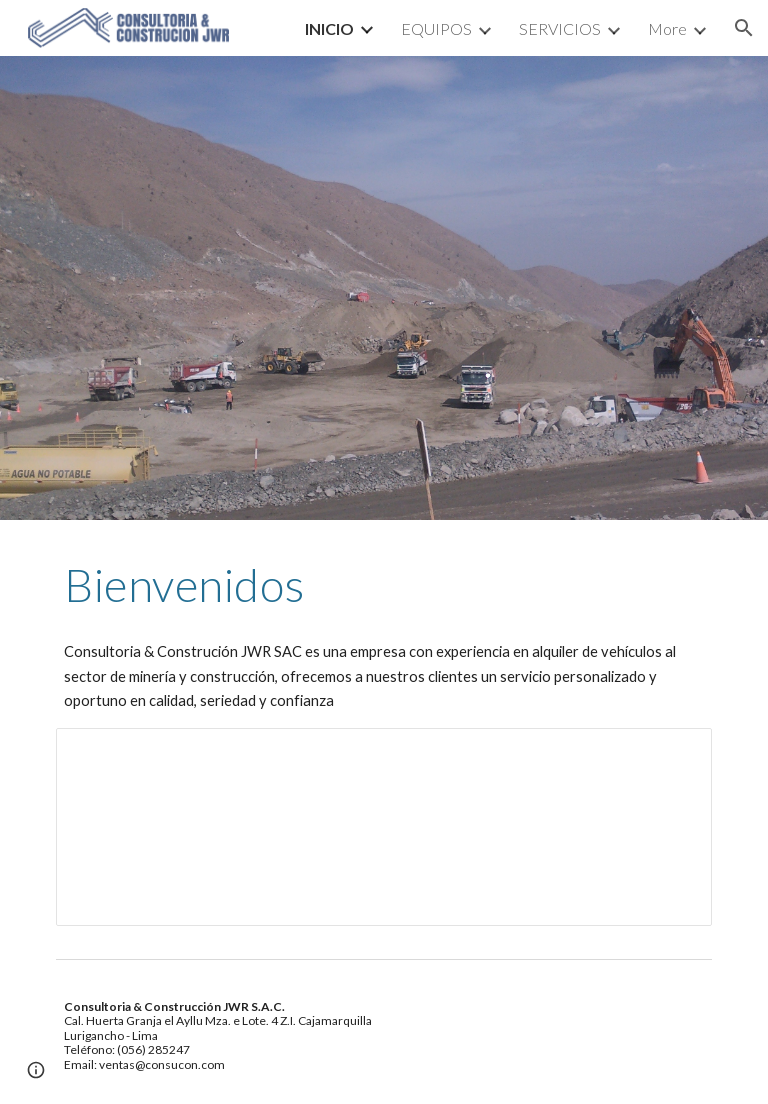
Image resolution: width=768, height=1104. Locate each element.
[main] (383, 585)
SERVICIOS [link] (560, 28)
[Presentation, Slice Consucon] (383, 827)
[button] (744, 28)
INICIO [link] (329, 28)
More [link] (667, 28)
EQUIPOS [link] (436, 28)
